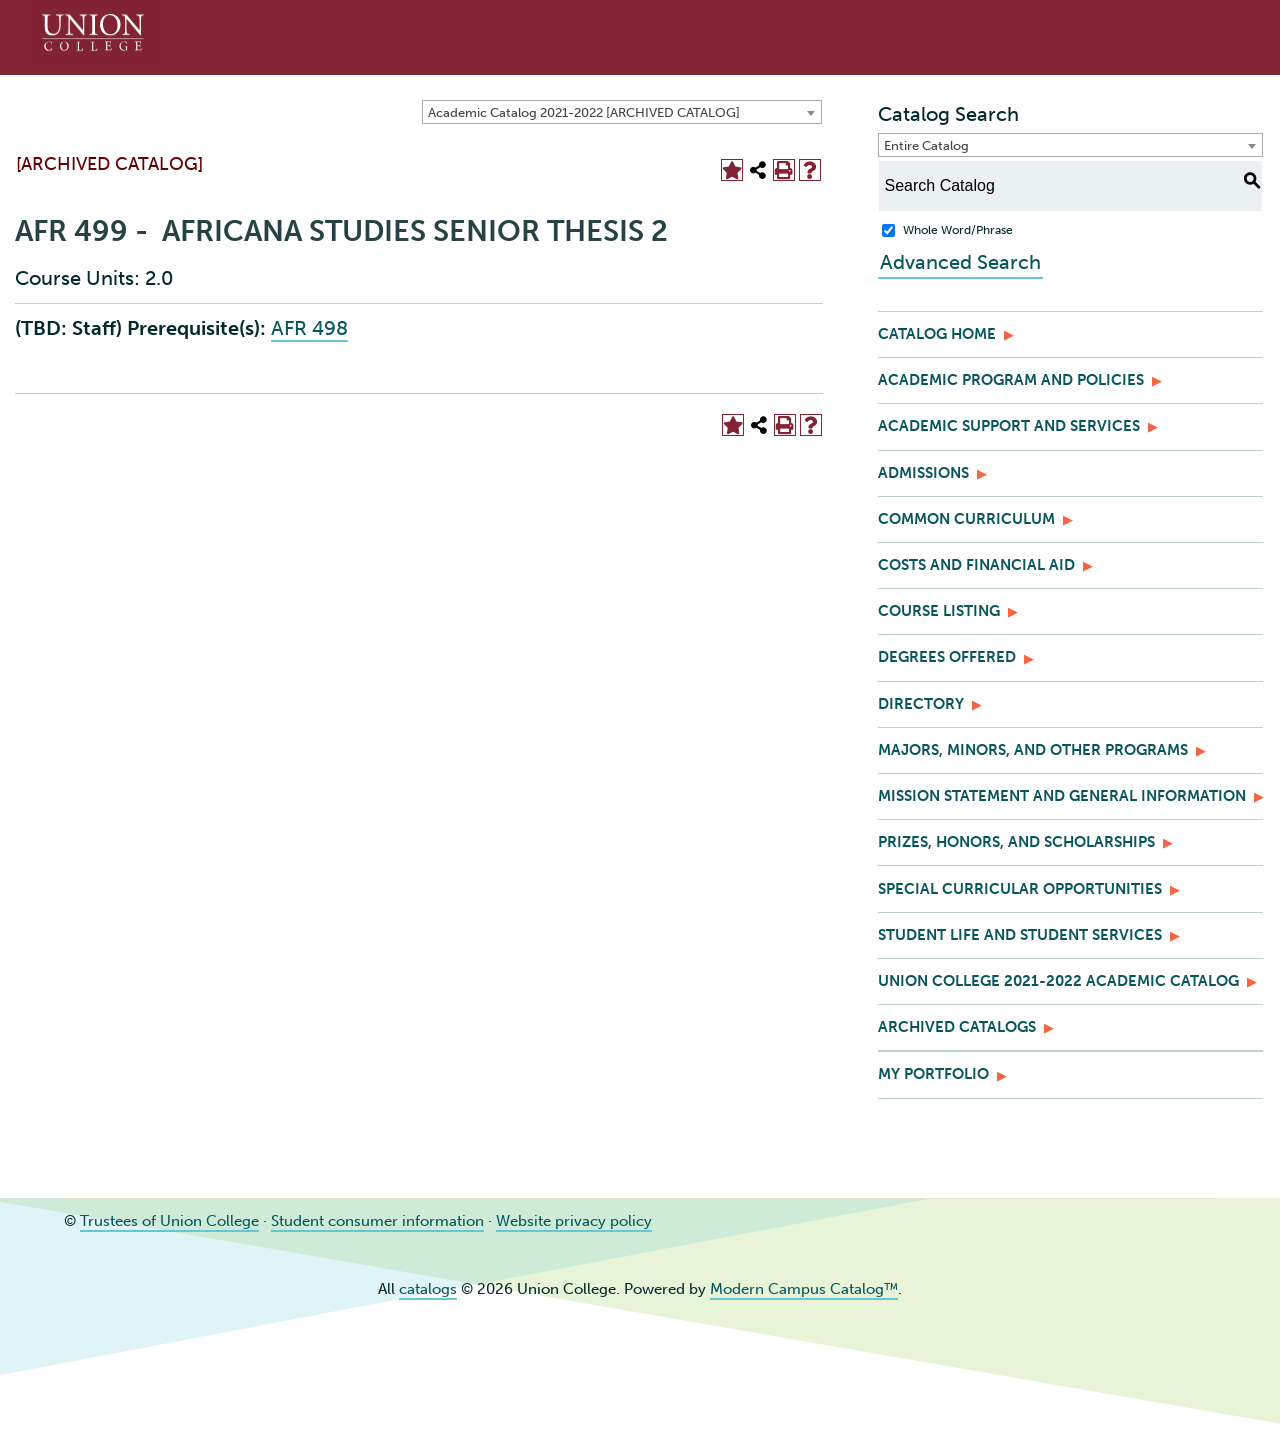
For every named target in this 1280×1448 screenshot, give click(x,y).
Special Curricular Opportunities (1020, 889)
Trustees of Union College (169, 1221)
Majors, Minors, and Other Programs (1033, 750)
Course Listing (939, 611)
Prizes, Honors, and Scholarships (1016, 842)
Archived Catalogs (957, 1027)
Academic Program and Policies (1011, 380)
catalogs (428, 1289)
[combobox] (622, 112)
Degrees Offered (947, 657)
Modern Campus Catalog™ (804, 1289)
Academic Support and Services (1009, 426)
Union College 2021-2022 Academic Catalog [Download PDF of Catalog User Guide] (1058, 981)
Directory (921, 704)
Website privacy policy (574, 1221)
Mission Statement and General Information (1062, 796)
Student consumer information (377, 1221)
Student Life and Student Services (1020, 935)
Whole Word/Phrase (958, 230)
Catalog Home (937, 334)
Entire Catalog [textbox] (926, 145)
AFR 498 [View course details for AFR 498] (309, 328)
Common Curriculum (966, 519)
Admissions (923, 473)
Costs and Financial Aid (976, 565)
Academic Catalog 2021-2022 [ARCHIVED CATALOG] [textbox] (584, 112)
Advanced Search (958, 262)
